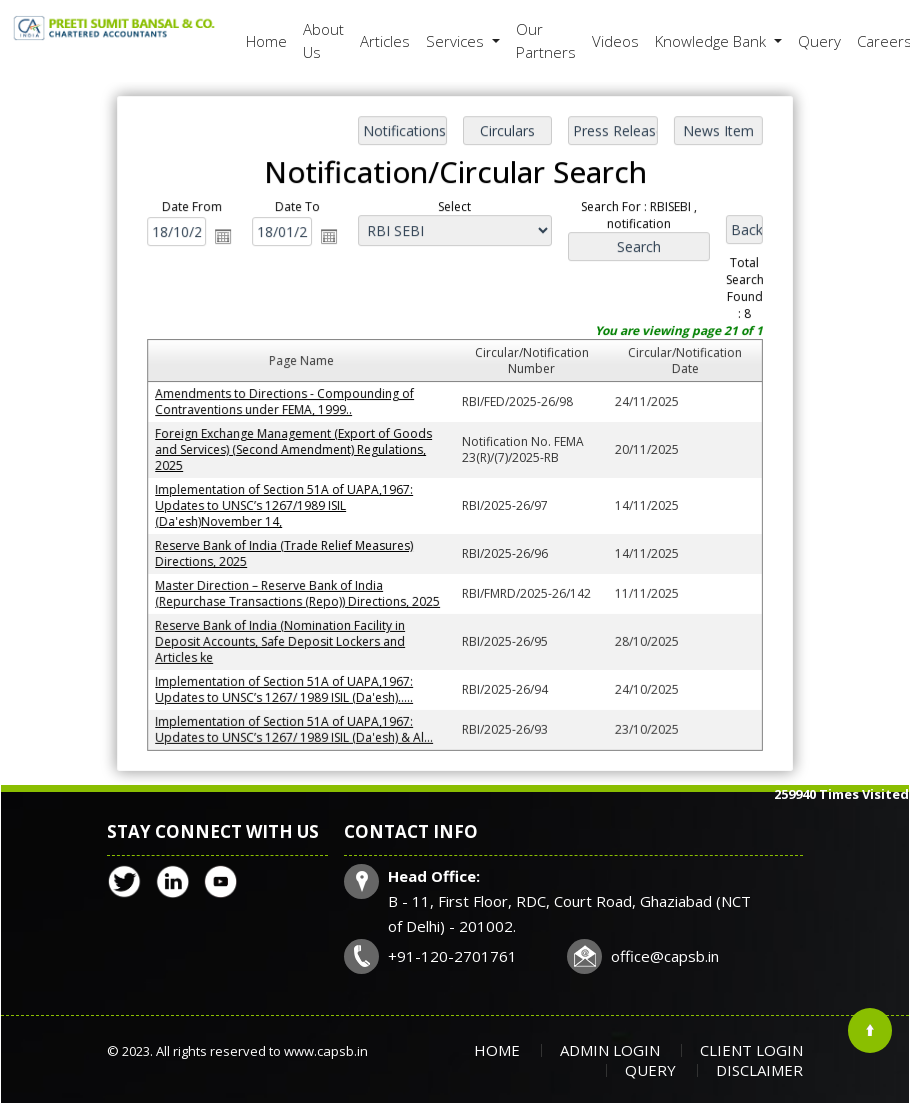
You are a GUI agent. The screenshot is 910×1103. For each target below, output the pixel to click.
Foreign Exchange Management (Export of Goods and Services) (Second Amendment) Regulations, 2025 (296, 449)
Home (266, 41)
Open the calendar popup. (228, 240)
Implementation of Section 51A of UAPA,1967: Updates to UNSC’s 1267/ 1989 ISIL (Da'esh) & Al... (296, 725)
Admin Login (610, 1050)
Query (819, 41)
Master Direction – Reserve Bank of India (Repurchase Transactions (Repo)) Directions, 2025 (300, 591)
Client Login (751, 1050)
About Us (323, 40)
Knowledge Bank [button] (712, 41)
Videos (615, 41)
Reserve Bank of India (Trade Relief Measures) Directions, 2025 (287, 552)
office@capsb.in (665, 956)
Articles (385, 41)
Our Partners (546, 40)
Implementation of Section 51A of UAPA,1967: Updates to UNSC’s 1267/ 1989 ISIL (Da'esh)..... (287, 685)
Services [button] (457, 41)
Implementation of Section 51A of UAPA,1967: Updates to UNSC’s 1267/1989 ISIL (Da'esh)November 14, (287, 505)
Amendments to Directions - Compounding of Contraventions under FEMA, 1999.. (287, 402)
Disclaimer (759, 1070)
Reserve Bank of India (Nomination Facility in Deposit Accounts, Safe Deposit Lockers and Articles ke (283, 638)
